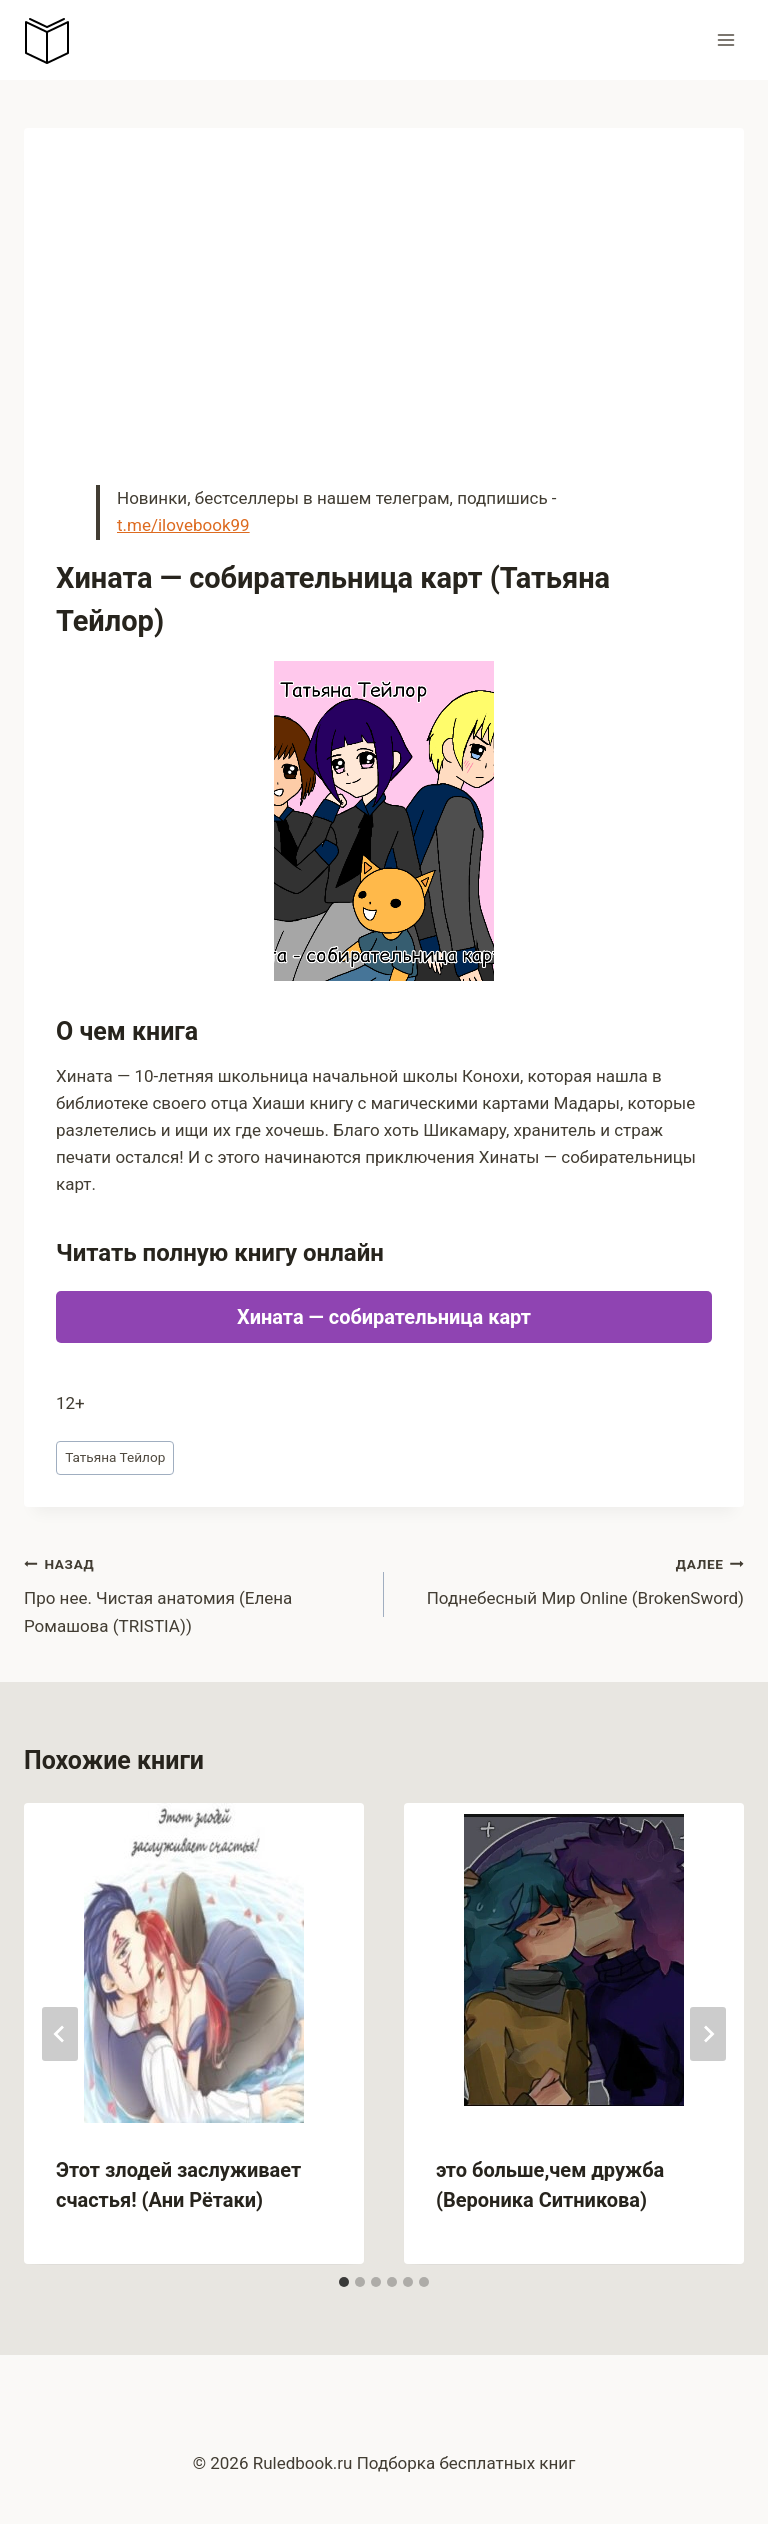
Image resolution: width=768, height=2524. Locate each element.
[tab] (344, 2282)
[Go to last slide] (60, 2034)
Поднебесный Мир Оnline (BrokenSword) (572, 1579)
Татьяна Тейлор (115, 1457)
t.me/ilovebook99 (183, 525)
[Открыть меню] (725, 39)
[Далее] (708, 2034)
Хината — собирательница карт (384, 1317)
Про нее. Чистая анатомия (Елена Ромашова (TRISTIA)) (195, 1593)
